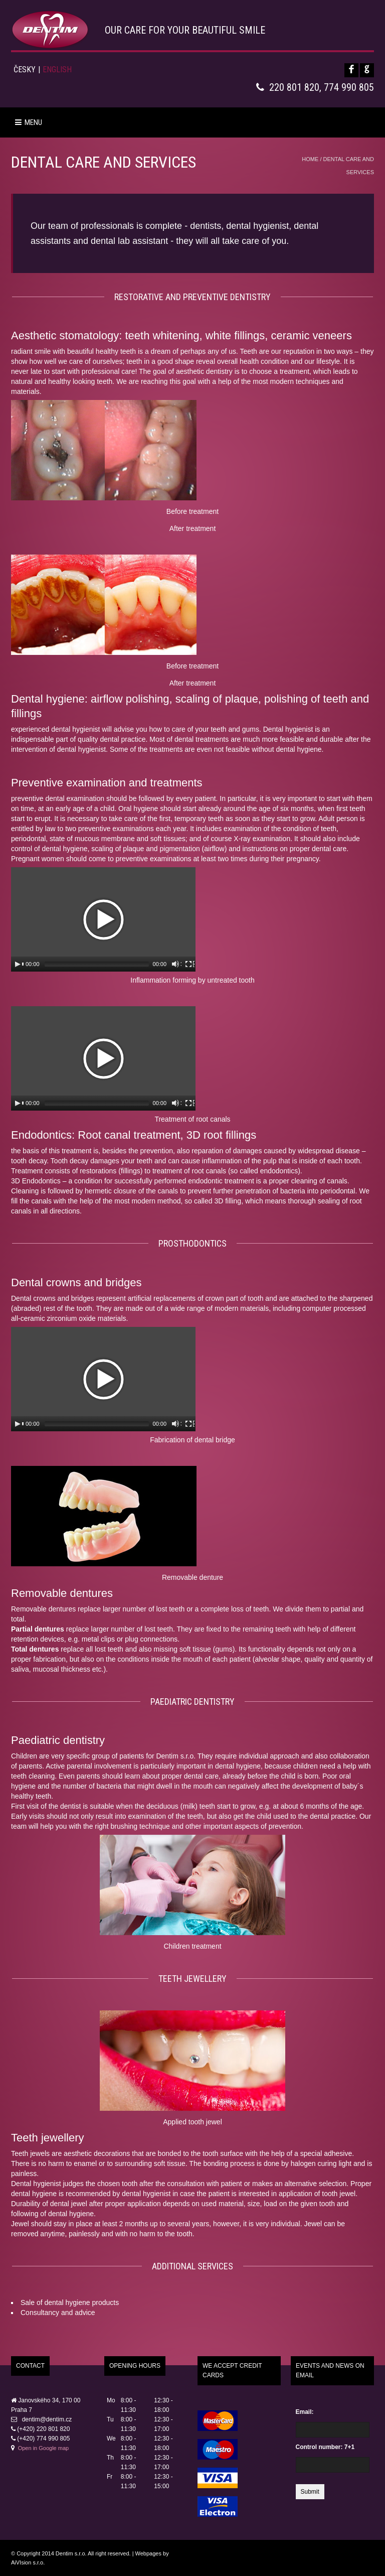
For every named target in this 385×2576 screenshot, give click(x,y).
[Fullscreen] (189, 964)
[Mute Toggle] (176, 964)
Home (310, 159)
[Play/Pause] (19, 964)
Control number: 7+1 (325, 2447)
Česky (25, 69)
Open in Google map (43, 2448)
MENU (28, 122)
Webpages (147, 2553)
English (57, 69)
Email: (305, 2411)
